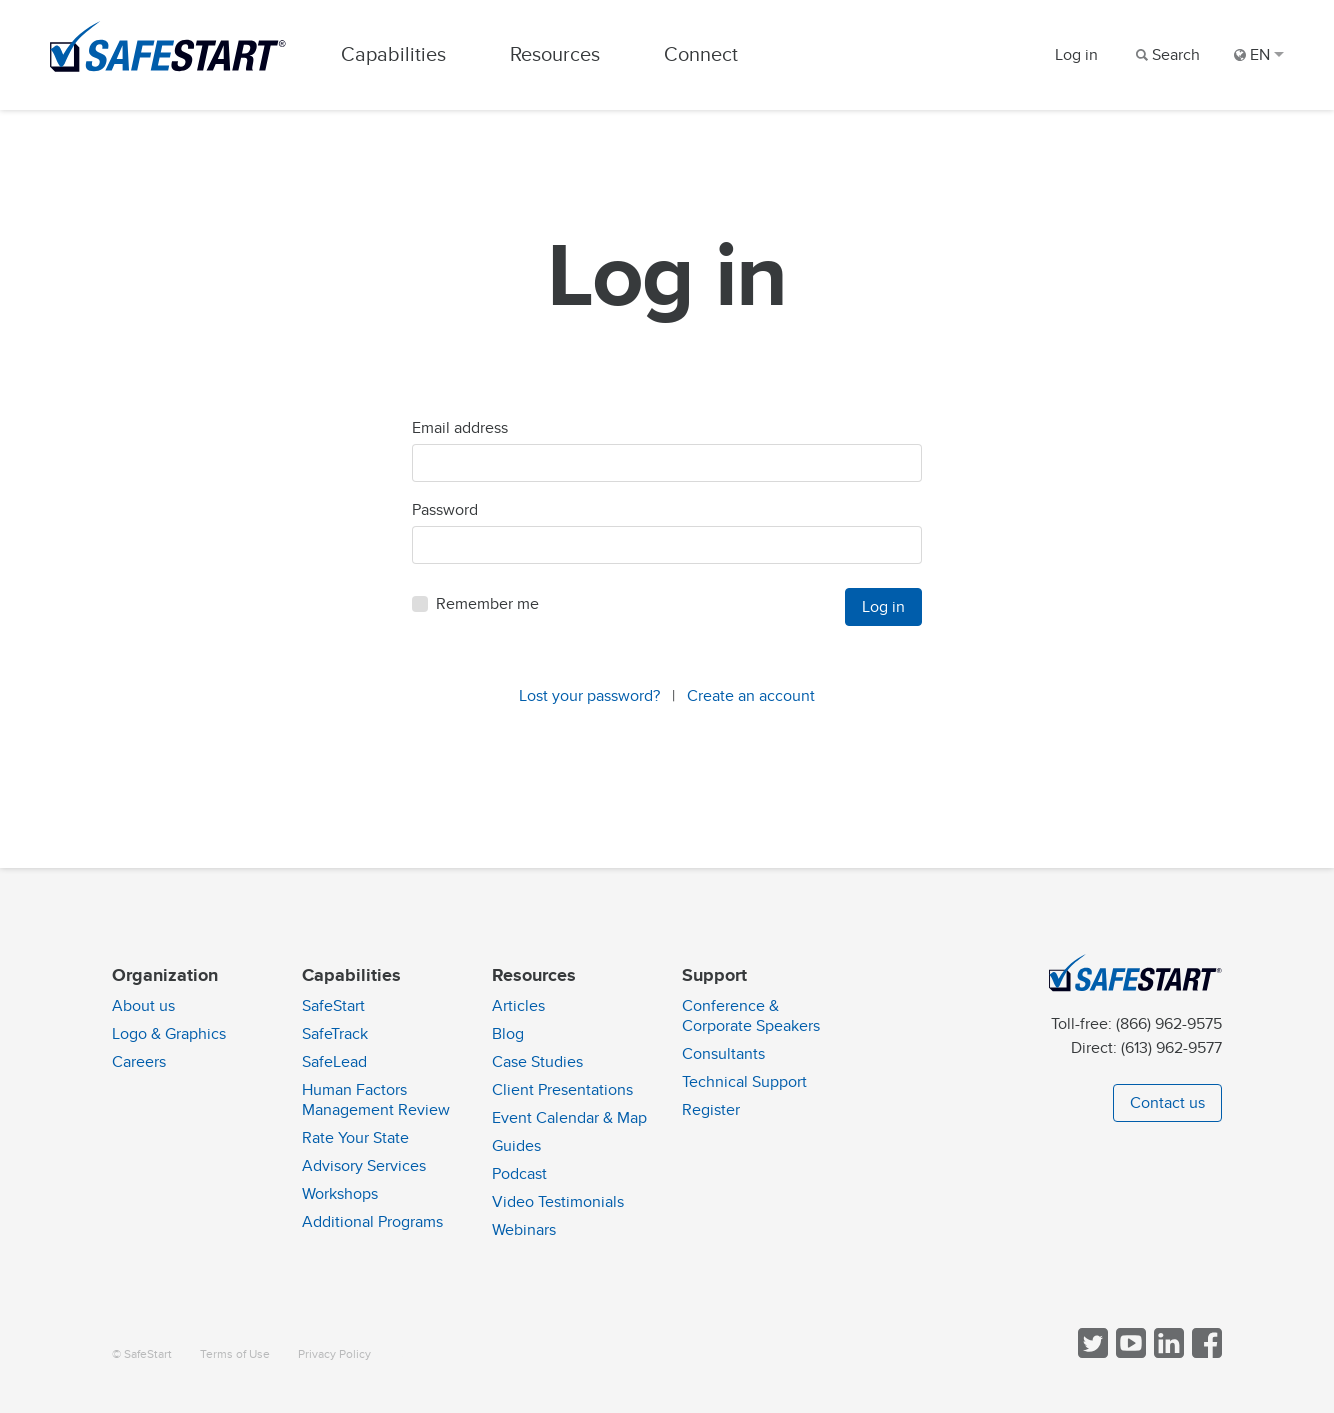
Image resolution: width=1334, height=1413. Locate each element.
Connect (701, 54)
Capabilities (393, 54)
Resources (555, 54)
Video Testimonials (558, 1202)
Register (711, 1110)
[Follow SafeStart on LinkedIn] (1167, 1353)
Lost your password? (589, 696)
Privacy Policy (334, 1354)
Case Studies (537, 1062)
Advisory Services (364, 1166)
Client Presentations (562, 1090)
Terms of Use (235, 1354)
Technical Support (744, 1082)
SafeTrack (335, 1034)
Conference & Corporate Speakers (751, 1016)
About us (143, 1006)
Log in (1076, 55)
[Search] (1166, 55)
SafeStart (333, 1006)
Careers (139, 1062)
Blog (508, 1034)
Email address (460, 428)
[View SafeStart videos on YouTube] (1129, 1353)
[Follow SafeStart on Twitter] (1091, 1353)
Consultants (723, 1054)
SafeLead (334, 1062)
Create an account (751, 696)
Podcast (519, 1174)
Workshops (340, 1194)
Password (445, 510)
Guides (516, 1146)
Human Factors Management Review (376, 1100)
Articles (518, 1006)
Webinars (524, 1230)
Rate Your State (355, 1138)
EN (1259, 55)
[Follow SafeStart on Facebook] (1205, 1353)
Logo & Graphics (169, 1034)
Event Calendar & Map (569, 1118)
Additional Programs (372, 1222)
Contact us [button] (1167, 1103)
